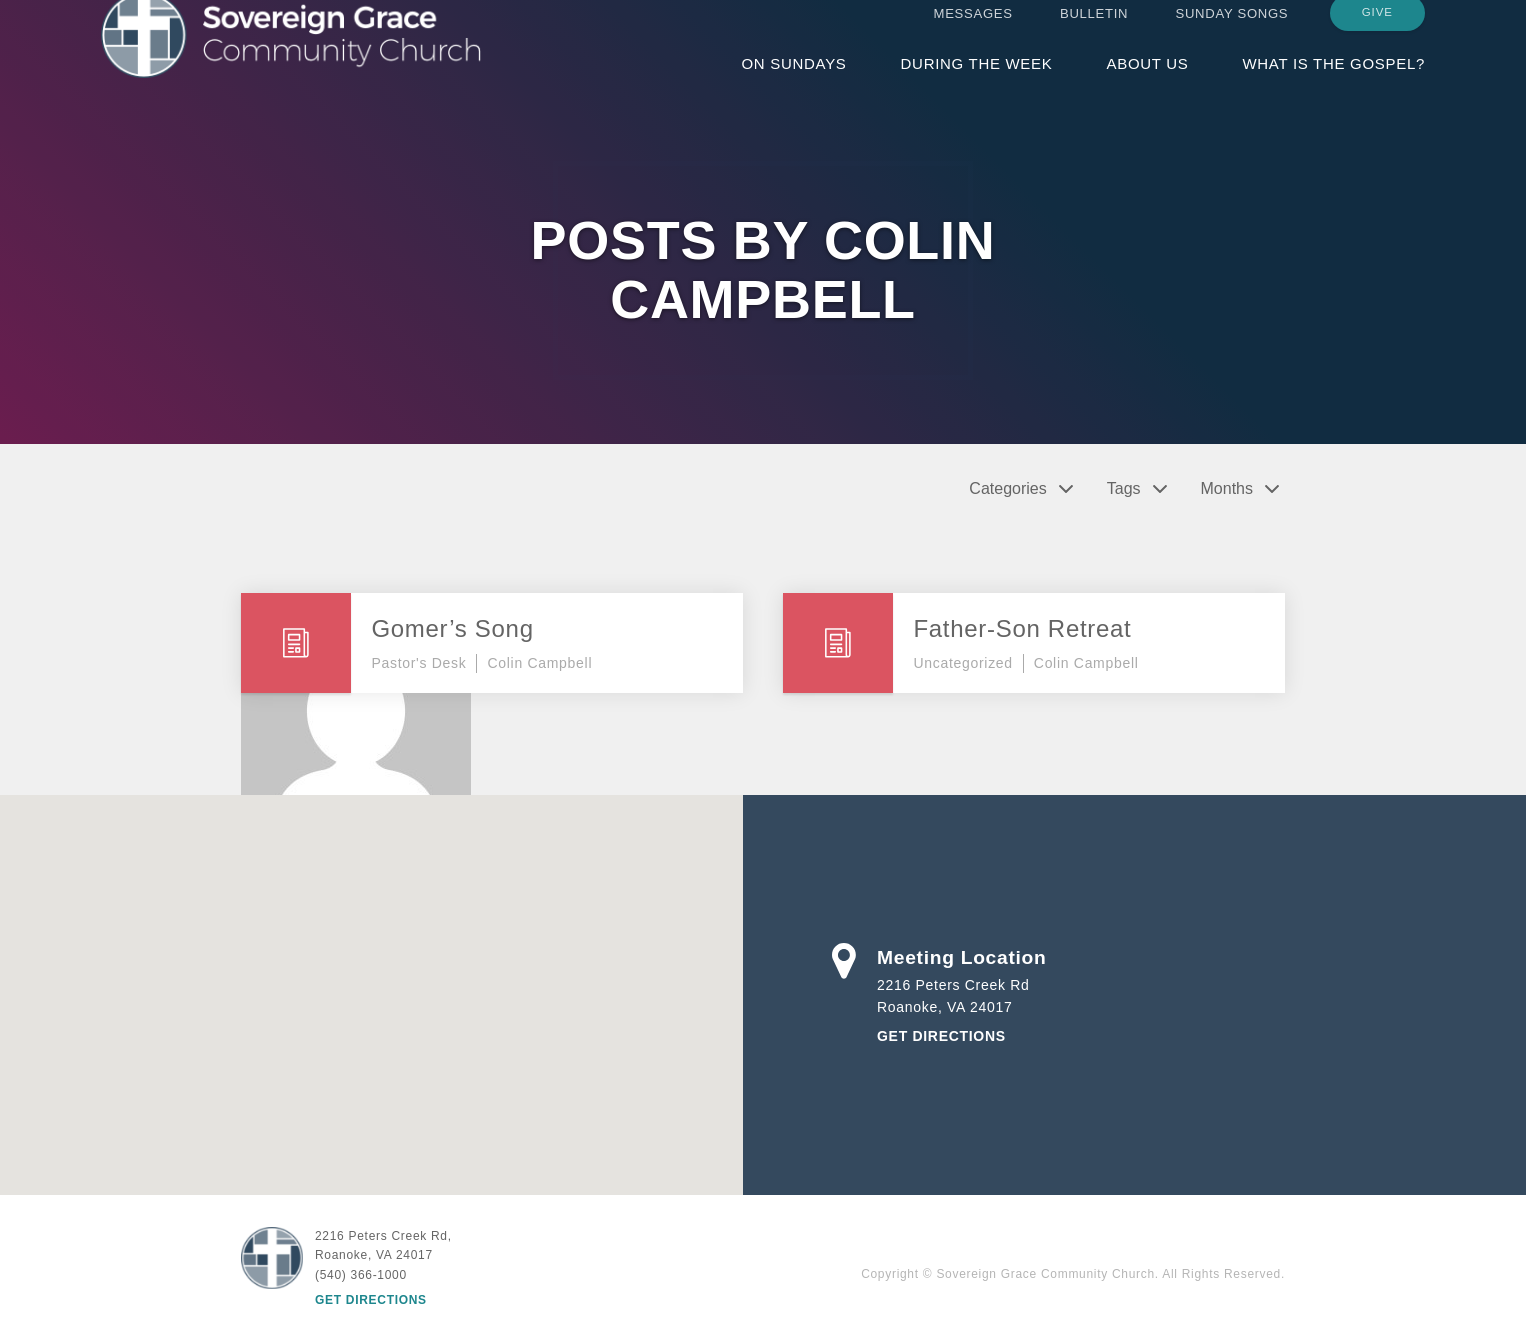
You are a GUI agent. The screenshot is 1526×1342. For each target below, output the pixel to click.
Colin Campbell (539, 663)
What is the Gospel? (1333, 82)
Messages (973, 32)
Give (1377, 31)
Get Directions (941, 1036)
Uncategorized (962, 663)
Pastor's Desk (418, 663)
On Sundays (793, 82)
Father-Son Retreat (1022, 628)
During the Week (977, 82)
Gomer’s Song (452, 628)
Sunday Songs (1232, 32)
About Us (1147, 82)
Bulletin (1094, 32)
